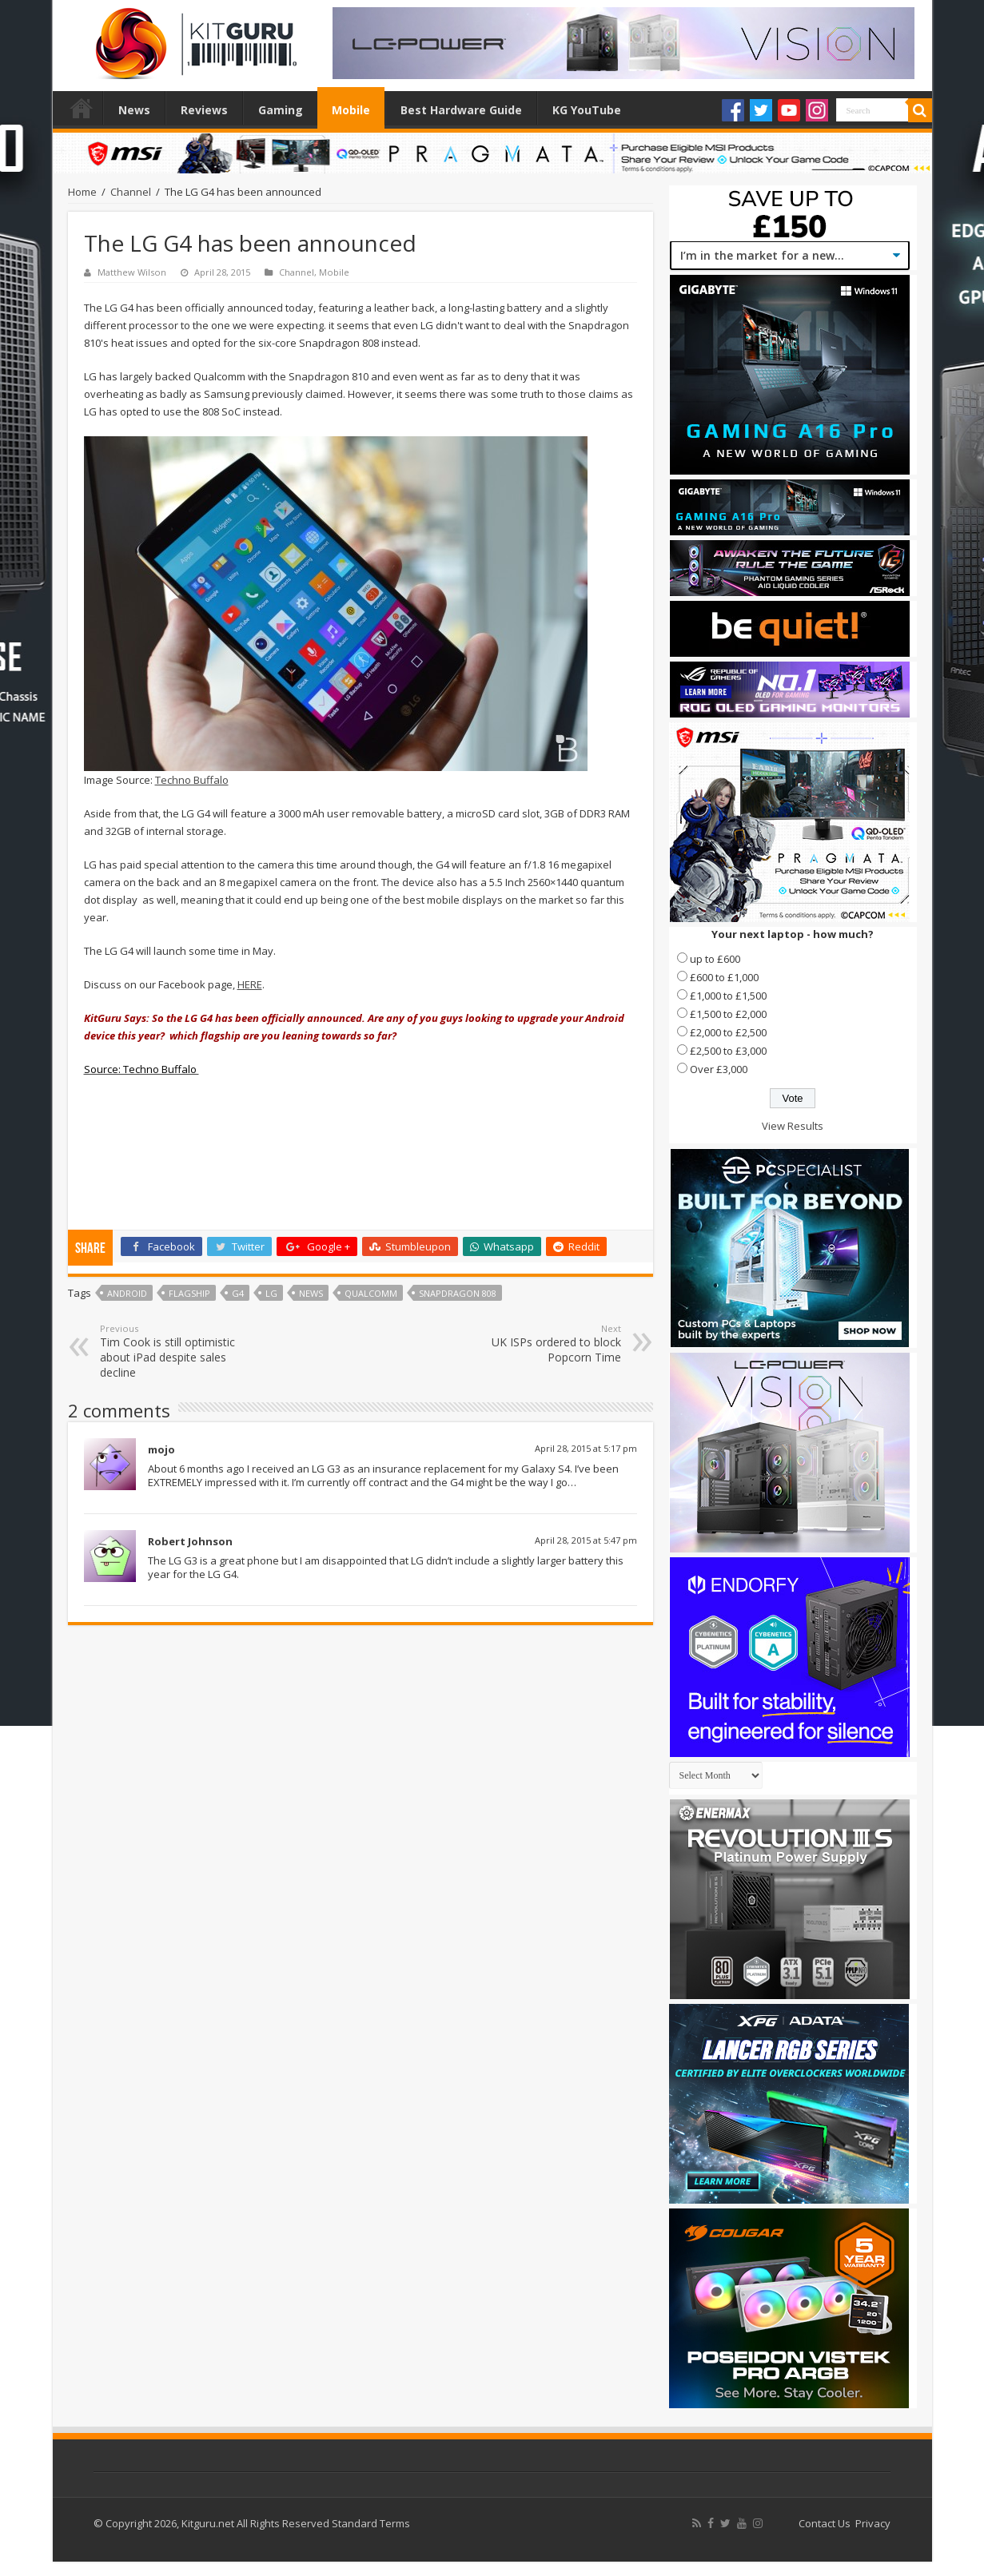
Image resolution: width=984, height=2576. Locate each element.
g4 (238, 1293)
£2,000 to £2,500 (728, 1032)
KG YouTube (586, 109)
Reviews (204, 109)
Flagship (189, 1293)
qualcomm (371, 1293)
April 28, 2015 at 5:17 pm (586, 1448)
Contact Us (825, 2523)
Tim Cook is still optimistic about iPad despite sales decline (182, 1351)
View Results (792, 1126)
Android (127, 1293)
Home (81, 108)
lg (271, 1293)
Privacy (872, 2523)
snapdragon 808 (457, 1293)
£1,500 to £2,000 (728, 1014)
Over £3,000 (718, 1069)
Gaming (280, 109)
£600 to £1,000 (724, 977)
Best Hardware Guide (461, 109)
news (311, 1293)
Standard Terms (371, 2523)
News (134, 109)
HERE (249, 984)
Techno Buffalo (192, 780)
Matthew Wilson (132, 272)
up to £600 (715, 959)
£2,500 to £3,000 (728, 1051)
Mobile (351, 109)
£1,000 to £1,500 (728, 995)
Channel (130, 192)
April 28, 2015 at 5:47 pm (586, 1540)
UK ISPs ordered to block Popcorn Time (539, 1343)
